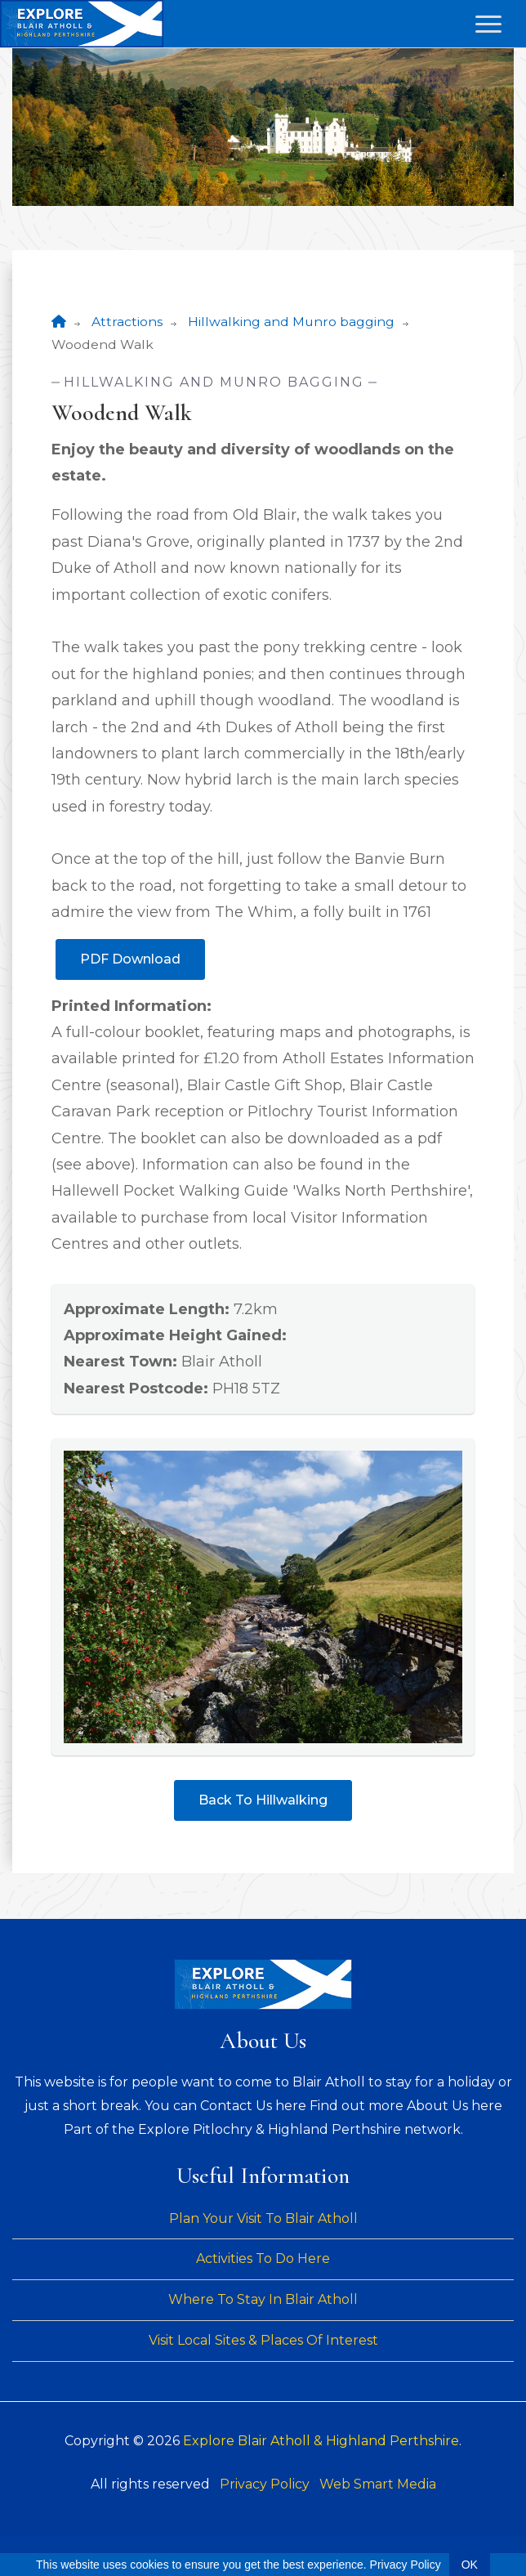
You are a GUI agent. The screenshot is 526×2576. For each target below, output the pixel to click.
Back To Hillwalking (263, 1800)
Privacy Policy (265, 2484)
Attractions (127, 321)
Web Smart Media (377, 2484)
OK (469, 2564)
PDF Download (130, 959)
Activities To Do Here (263, 2258)
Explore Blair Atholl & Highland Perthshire (321, 2441)
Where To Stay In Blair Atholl (263, 2299)
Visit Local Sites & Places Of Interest (263, 2340)
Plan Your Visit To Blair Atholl (263, 2218)
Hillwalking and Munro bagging (291, 321)
